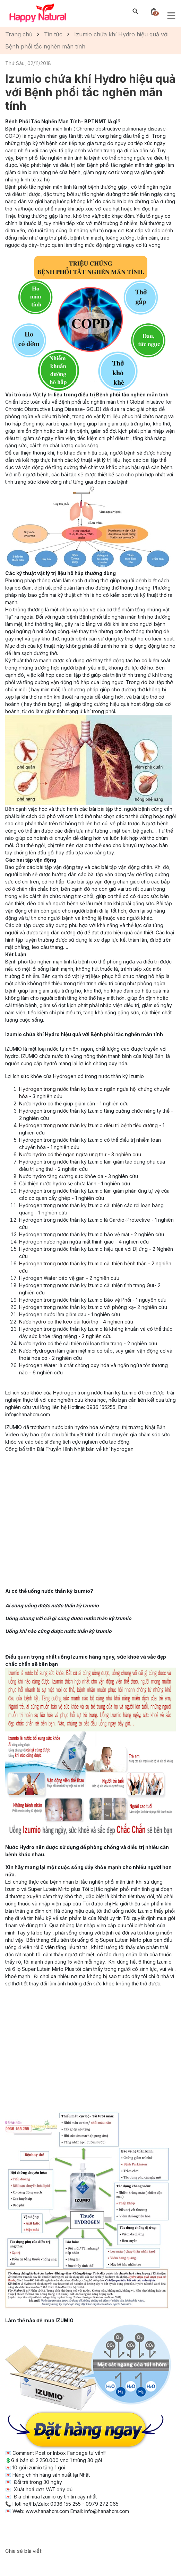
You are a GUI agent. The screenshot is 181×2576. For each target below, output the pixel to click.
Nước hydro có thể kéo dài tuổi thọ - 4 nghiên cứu (76, 1322)
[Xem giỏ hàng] (153, 11)
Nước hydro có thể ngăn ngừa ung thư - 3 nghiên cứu (80, 1154)
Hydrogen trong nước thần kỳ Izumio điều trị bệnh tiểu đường (89, 1125)
